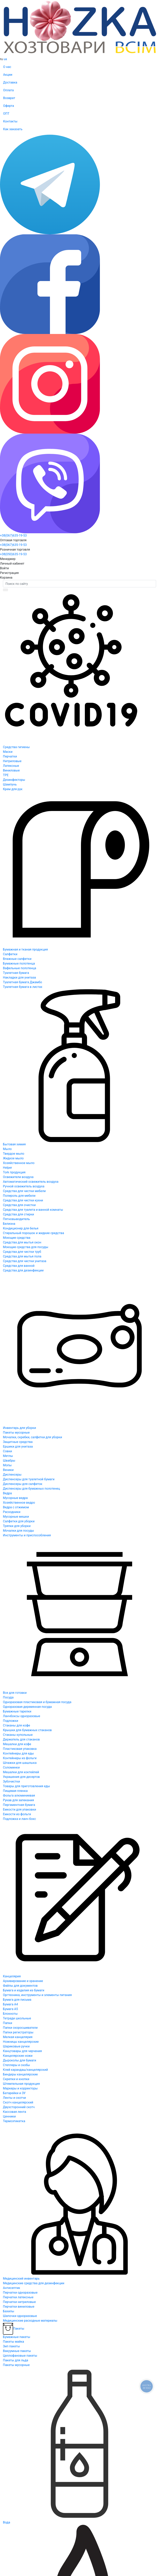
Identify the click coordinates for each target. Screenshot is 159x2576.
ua (5, 59)
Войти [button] (4, 568)
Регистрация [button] (9, 573)
